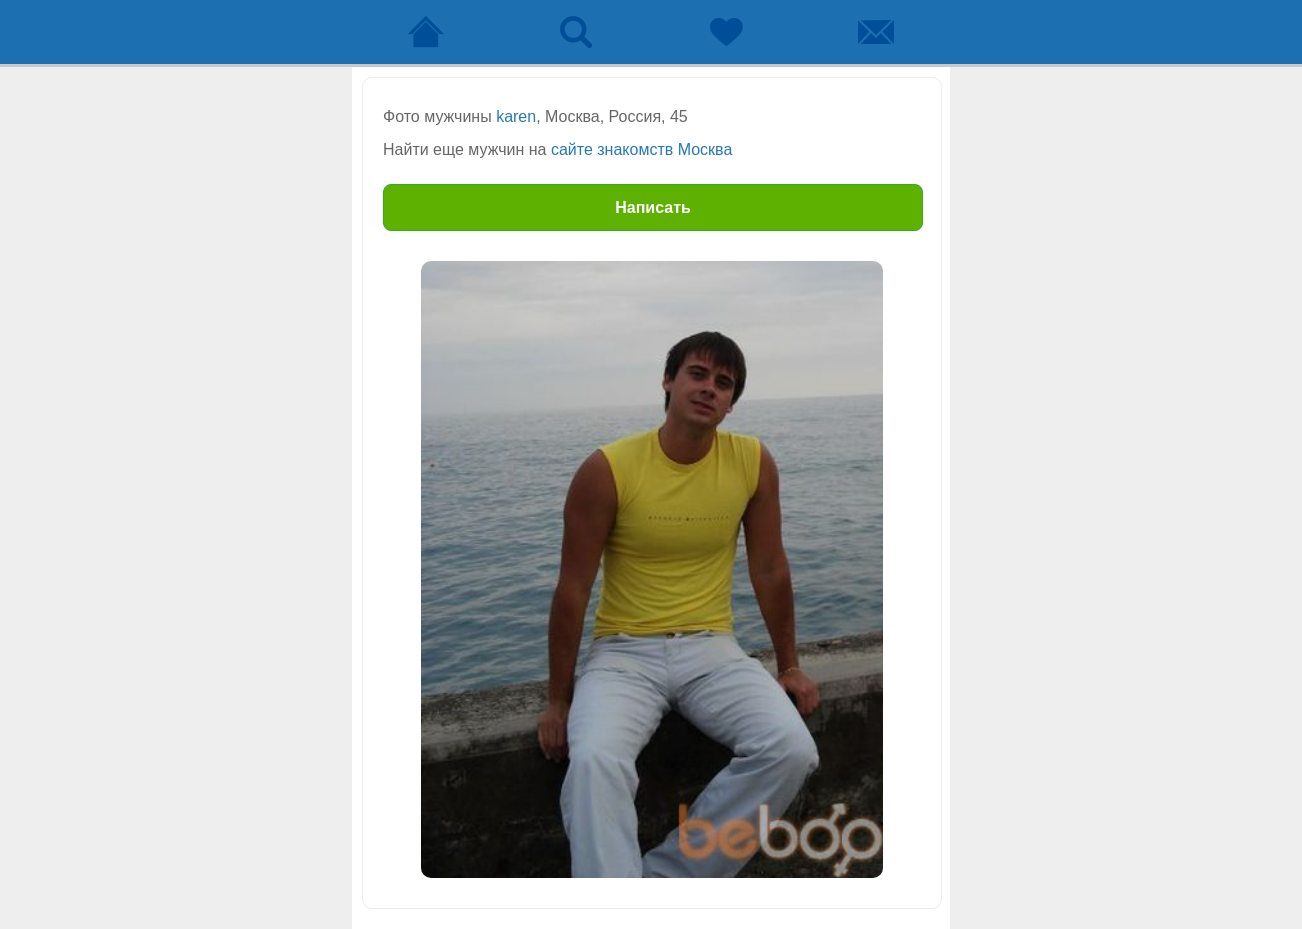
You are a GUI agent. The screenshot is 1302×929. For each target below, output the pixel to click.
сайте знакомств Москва (641, 149)
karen (516, 116)
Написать (653, 207)
